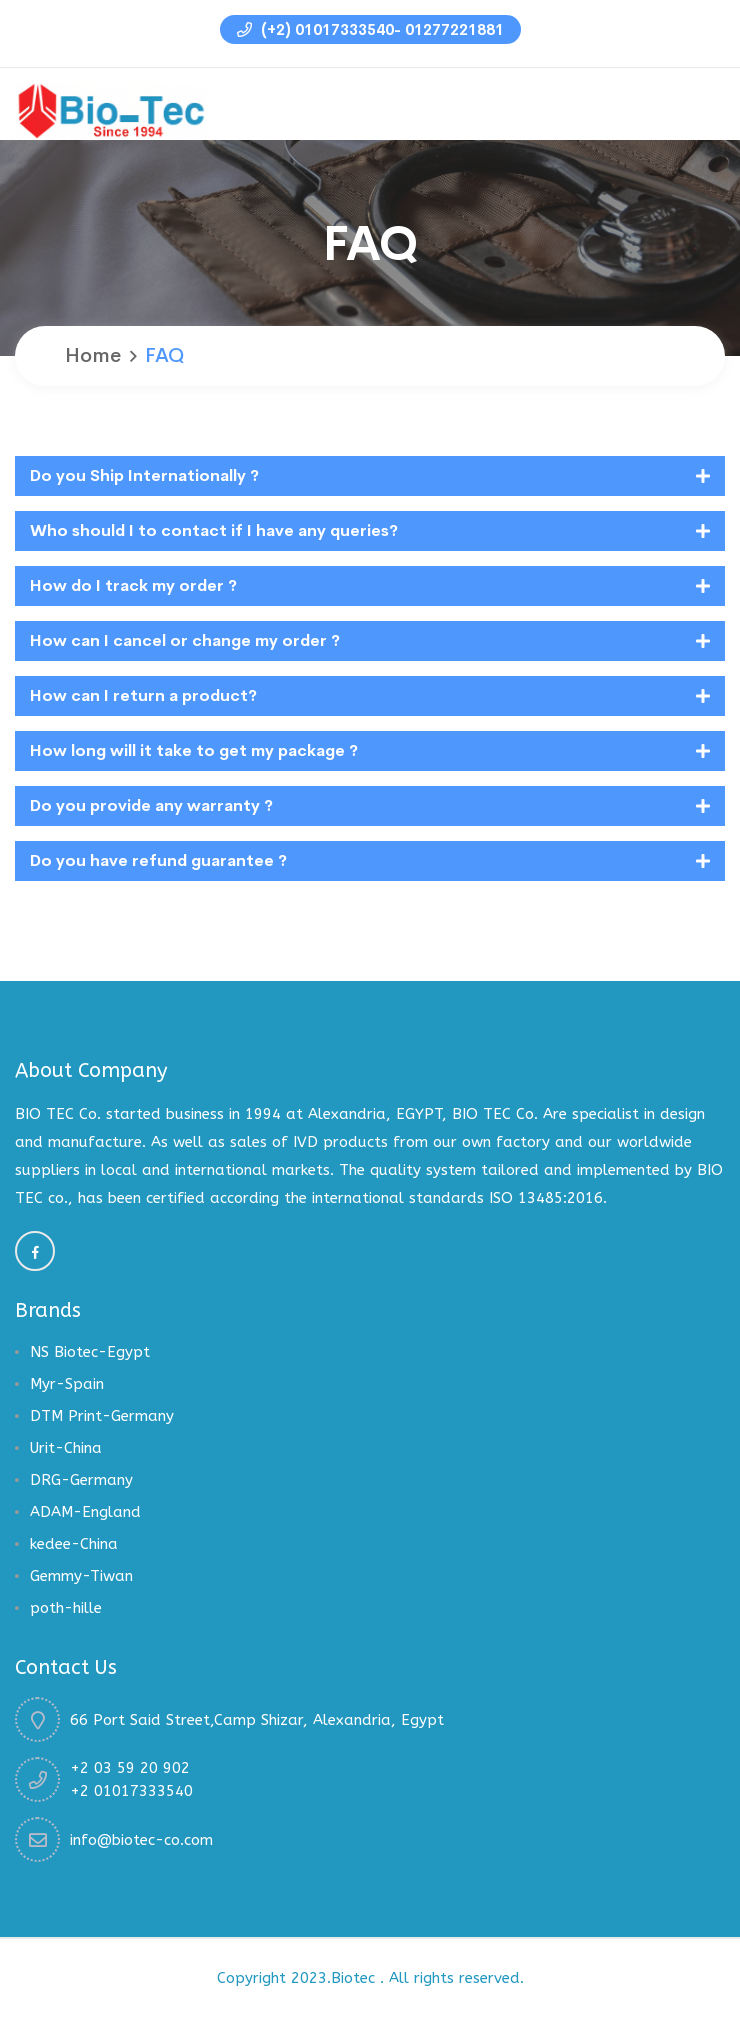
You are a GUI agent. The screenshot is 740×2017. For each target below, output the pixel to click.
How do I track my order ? (133, 585)
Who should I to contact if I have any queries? (214, 530)
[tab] (370, 476)
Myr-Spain (67, 1384)
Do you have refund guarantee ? (158, 860)
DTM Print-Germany (102, 1416)
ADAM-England (85, 1512)
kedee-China (74, 1544)
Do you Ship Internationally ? (144, 475)
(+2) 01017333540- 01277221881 (370, 29)
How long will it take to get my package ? (194, 750)
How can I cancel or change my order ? (185, 640)
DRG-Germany (81, 1480)
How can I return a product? (143, 695)
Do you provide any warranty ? (151, 805)
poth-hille (66, 1608)
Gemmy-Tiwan (81, 1576)
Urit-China (66, 1448)
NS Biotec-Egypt (90, 1352)
